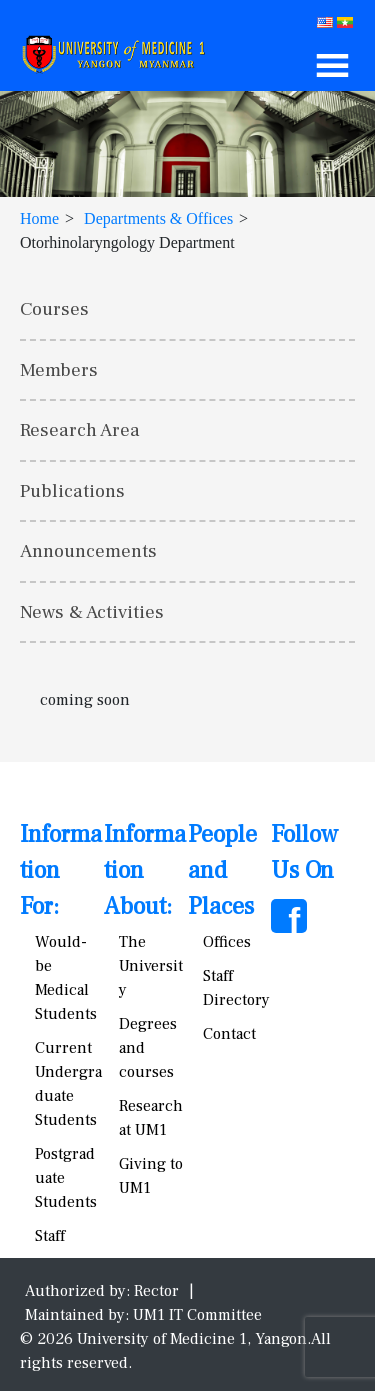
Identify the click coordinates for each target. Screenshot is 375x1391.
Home (39, 218)
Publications (72, 491)
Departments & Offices (158, 218)
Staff (50, 1236)
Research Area (80, 430)
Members (59, 370)
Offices (227, 942)
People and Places (222, 870)
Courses (54, 309)
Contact (229, 1034)
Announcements (88, 551)
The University (151, 966)
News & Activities (92, 612)
